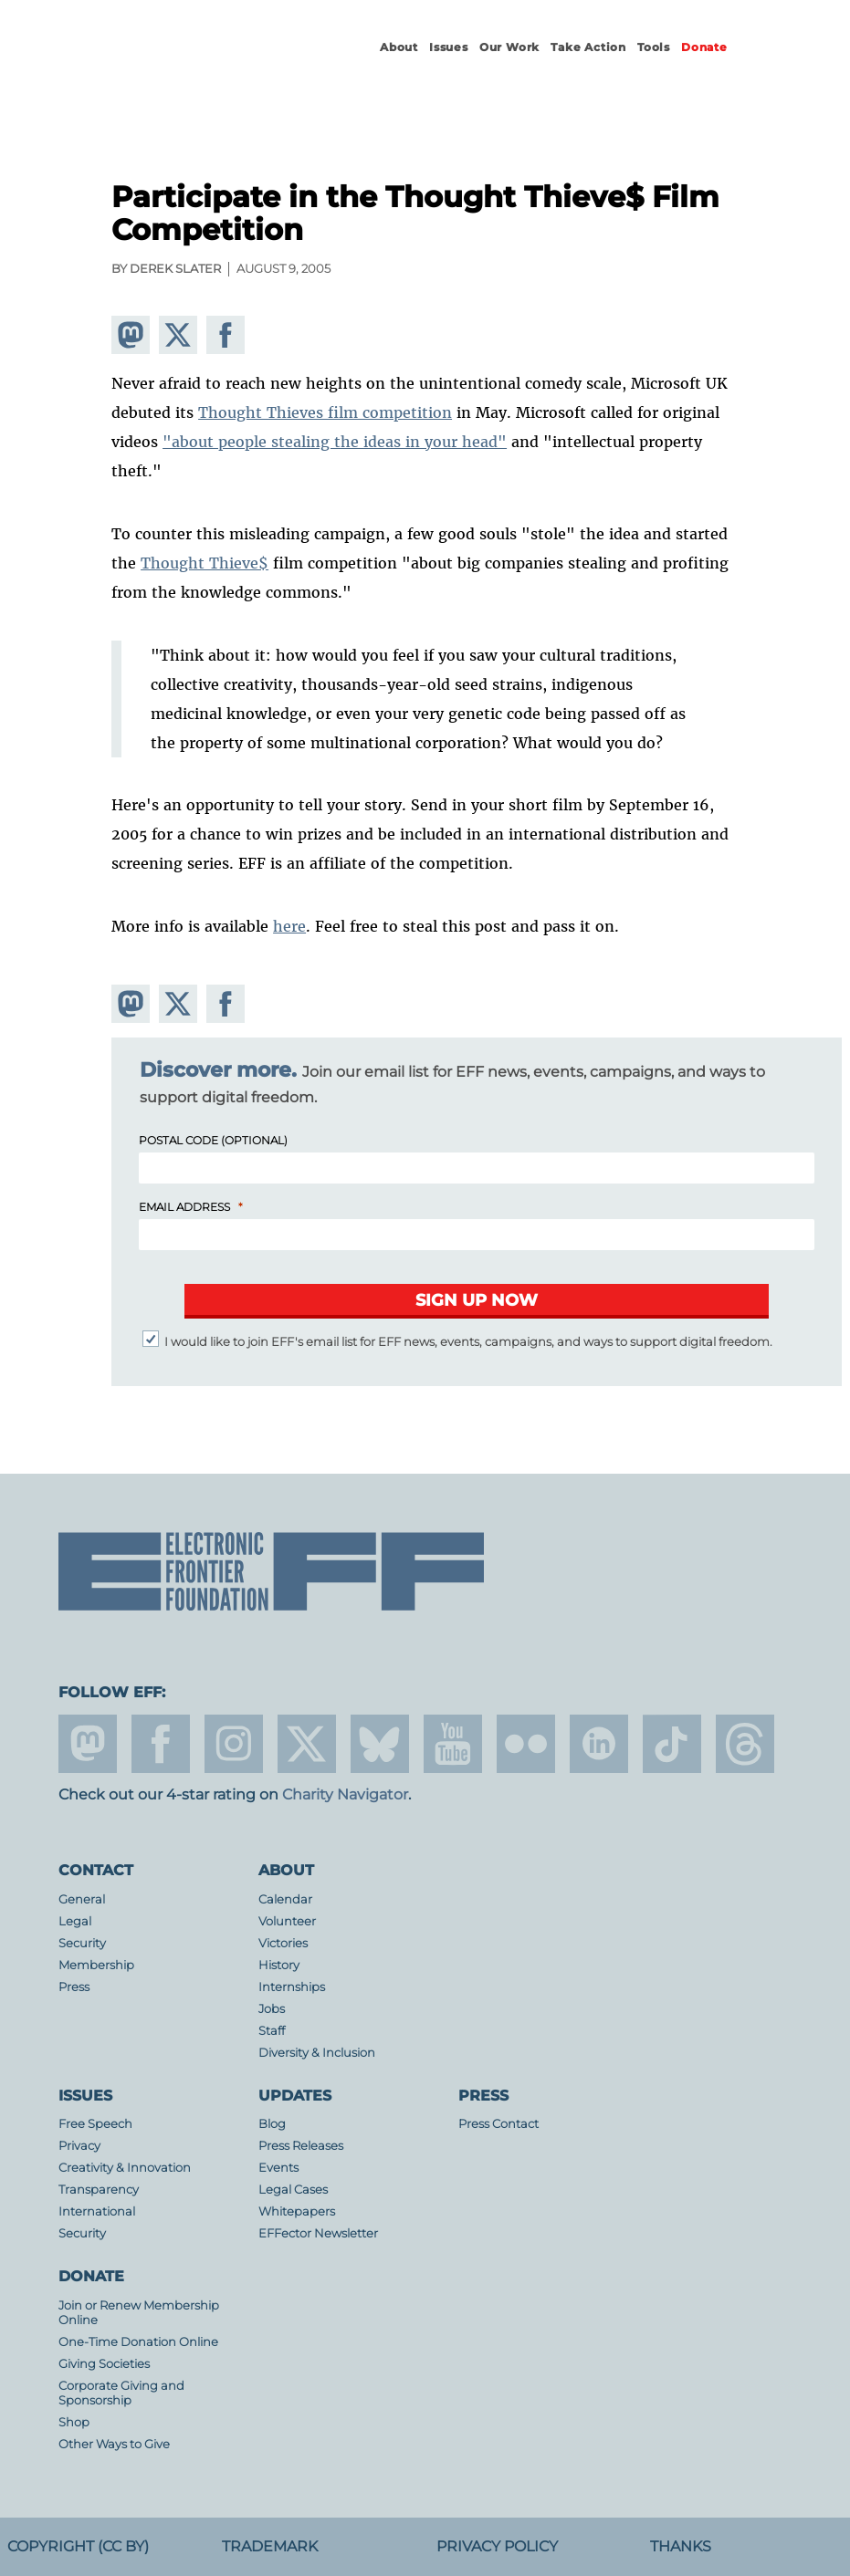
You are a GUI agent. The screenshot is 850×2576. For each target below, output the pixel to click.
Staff (271, 2031)
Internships (291, 1987)
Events (278, 2167)
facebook (160, 1744)
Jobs (271, 2009)
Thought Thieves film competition (325, 412)
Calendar (285, 1899)
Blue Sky (380, 1744)
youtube (453, 1744)
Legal (74, 1921)
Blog (272, 2124)
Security (82, 1943)
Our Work (509, 47)
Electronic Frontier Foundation (199, 64)
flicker (526, 1744)
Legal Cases (293, 2189)
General (81, 1899)
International (96, 2211)
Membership (96, 1965)
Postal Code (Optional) (213, 1140)
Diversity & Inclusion (316, 2053)
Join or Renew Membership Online (138, 2313)
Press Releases (300, 2146)
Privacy (79, 2146)
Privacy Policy (497, 2546)
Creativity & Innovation (124, 2167)
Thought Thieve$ (204, 563)
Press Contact (498, 2124)
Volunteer (287, 1921)
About (399, 47)
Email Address (184, 1207)
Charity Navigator (345, 1794)
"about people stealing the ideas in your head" (335, 442)
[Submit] (476, 1301)
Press (73, 1987)
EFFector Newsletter (318, 2233)
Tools (653, 47)
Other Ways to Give (114, 2444)
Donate (704, 47)
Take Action (588, 47)
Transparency (98, 2189)
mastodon (87, 1744)
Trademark (270, 2546)
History (278, 1965)
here (289, 926)
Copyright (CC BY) (78, 2546)
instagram (234, 1744)
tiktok (672, 1744)
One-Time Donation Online (138, 2342)
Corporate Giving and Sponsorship (121, 2393)
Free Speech (95, 2124)
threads (745, 1744)
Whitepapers (296, 2211)
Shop (73, 2422)
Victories (283, 1943)
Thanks (680, 2546)
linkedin (599, 1744)
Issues (448, 47)
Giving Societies (104, 2364)
